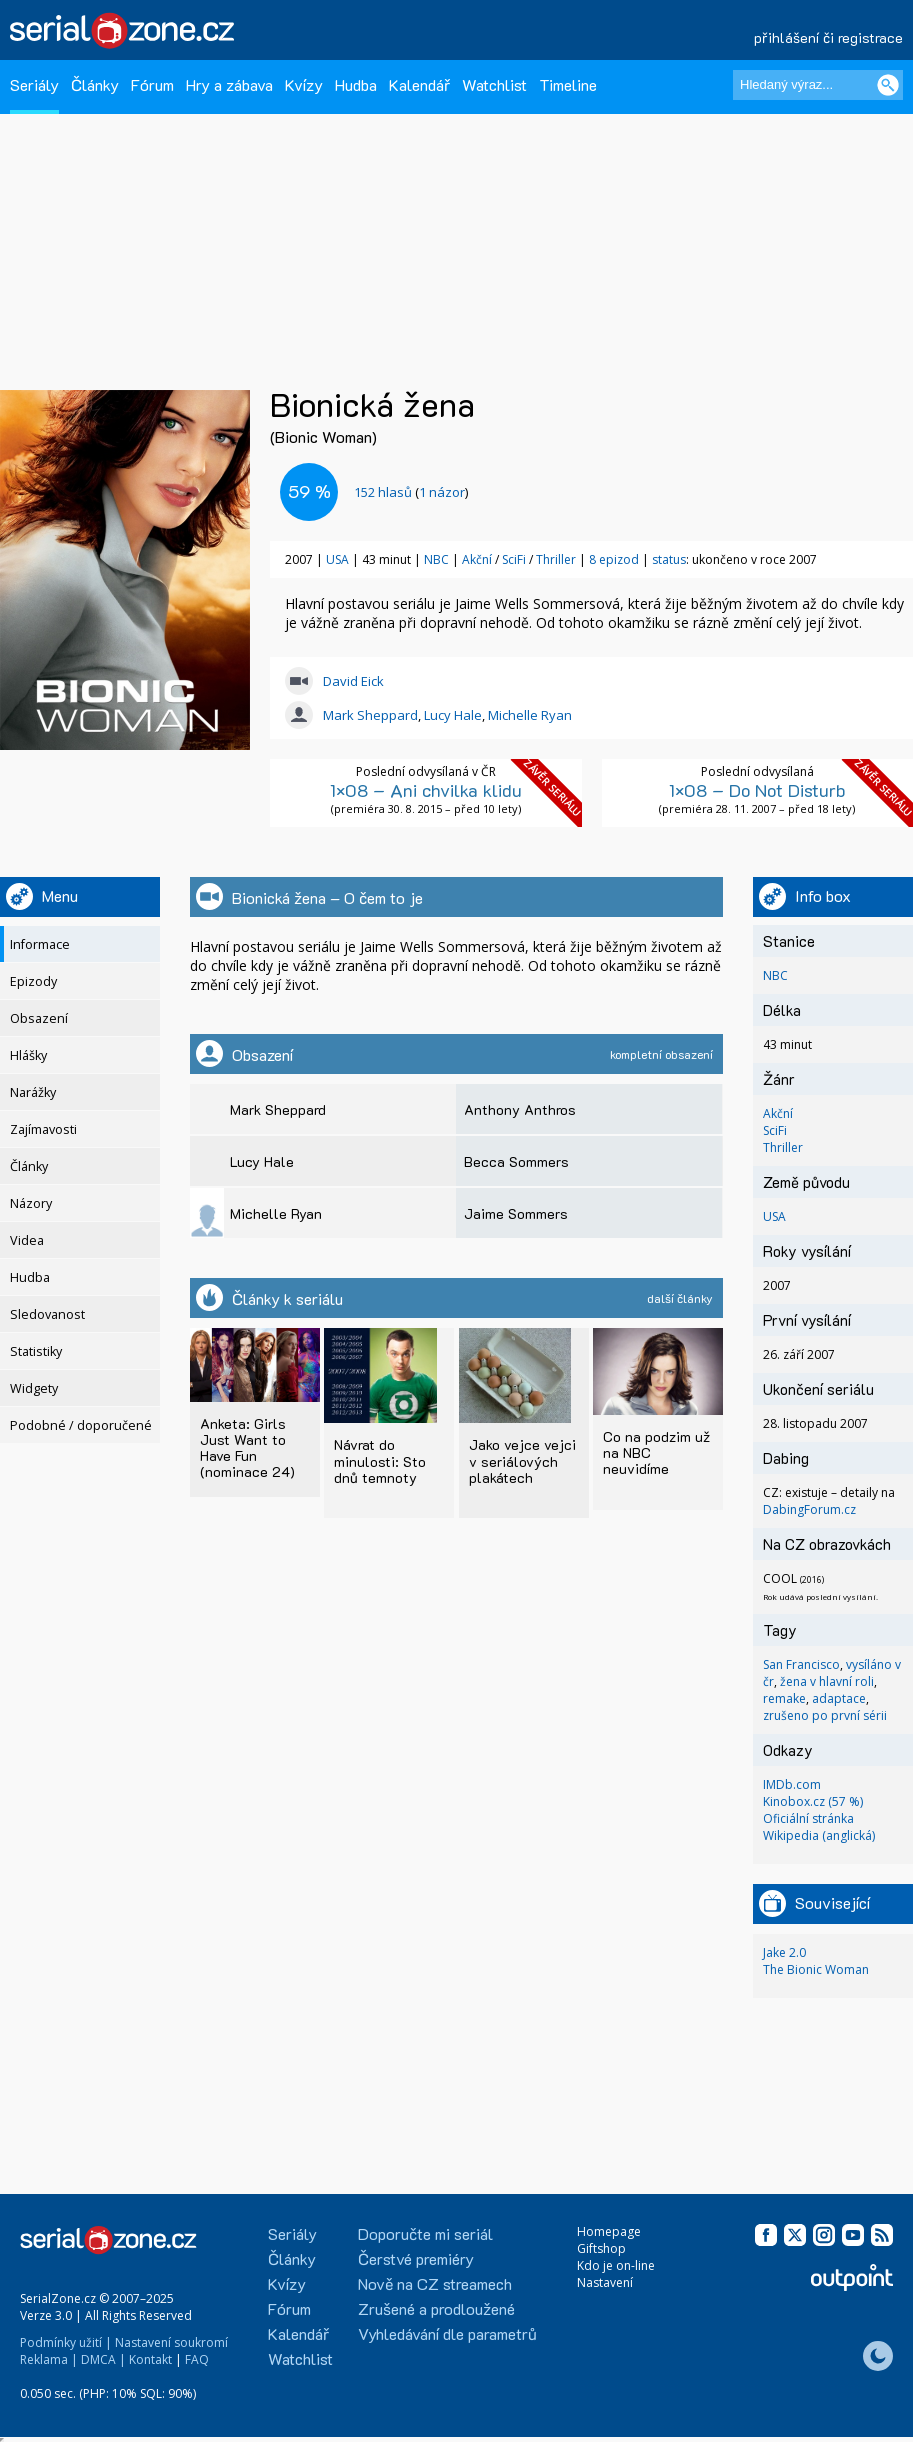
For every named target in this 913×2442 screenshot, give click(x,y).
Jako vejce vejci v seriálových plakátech (522, 1460)
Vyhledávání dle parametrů (447, 2333)
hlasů (383, 492)
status (669, 559)
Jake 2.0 (784, 1952)
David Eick (353, 681)
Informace (40, 944)
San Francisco (801, 1664)
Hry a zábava (229, 84)
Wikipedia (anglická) (819, 1835)
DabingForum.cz (809, 1509)
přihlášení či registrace (828, 37)
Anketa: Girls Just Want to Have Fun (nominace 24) (247, 1447)
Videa (27, 1240)
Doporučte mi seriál (425, 2233)
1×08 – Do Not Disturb (757, 790)
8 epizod (614, 559)
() (411, 492)
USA (337, 559)
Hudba (356, 84)
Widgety (34, 1388)
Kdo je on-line (616, 2265)
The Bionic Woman (816, 1969)
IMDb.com (792, 1784)
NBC (436, 559)
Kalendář (419, 84)
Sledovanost (47, 1314)
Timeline (568, 84)
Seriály (34, 84)
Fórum (152, 84)
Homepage (609, 2231)
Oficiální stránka (808, 1818)
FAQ (197, 2359)
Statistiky (36, 1351)
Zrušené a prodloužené (436, 2308)
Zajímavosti (43, 1129)
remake (784, 1698)
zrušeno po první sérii (825, 1715)
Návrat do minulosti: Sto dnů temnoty (380, 1460)
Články (95, 84)
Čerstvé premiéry (416, 2258)
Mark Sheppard (370, 715)
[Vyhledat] (888, 85)
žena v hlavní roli (827, 1681)
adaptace (839, 1698)
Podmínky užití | (66, 2342)
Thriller (556, 559)
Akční (477, 559)
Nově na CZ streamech (435, 2283)
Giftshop (601, 2248)
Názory (31, 1203)
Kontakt (150, 2359)
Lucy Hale (453, 715)
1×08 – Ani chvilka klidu (426, 790)
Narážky (33, 1092)
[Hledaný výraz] (818, 85)
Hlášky (28, 1055)
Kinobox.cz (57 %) (813, 1801)
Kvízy (304, 84)
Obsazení (39, 1018)
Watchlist (494, 84)
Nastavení (605, 2282)
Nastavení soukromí (171, 2342)
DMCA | (103, 2359)
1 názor (442, 492)
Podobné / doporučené (81, 1425)
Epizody (33, 981)
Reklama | (49, 2359)
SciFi (514, 559)
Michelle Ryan (530, 715)
